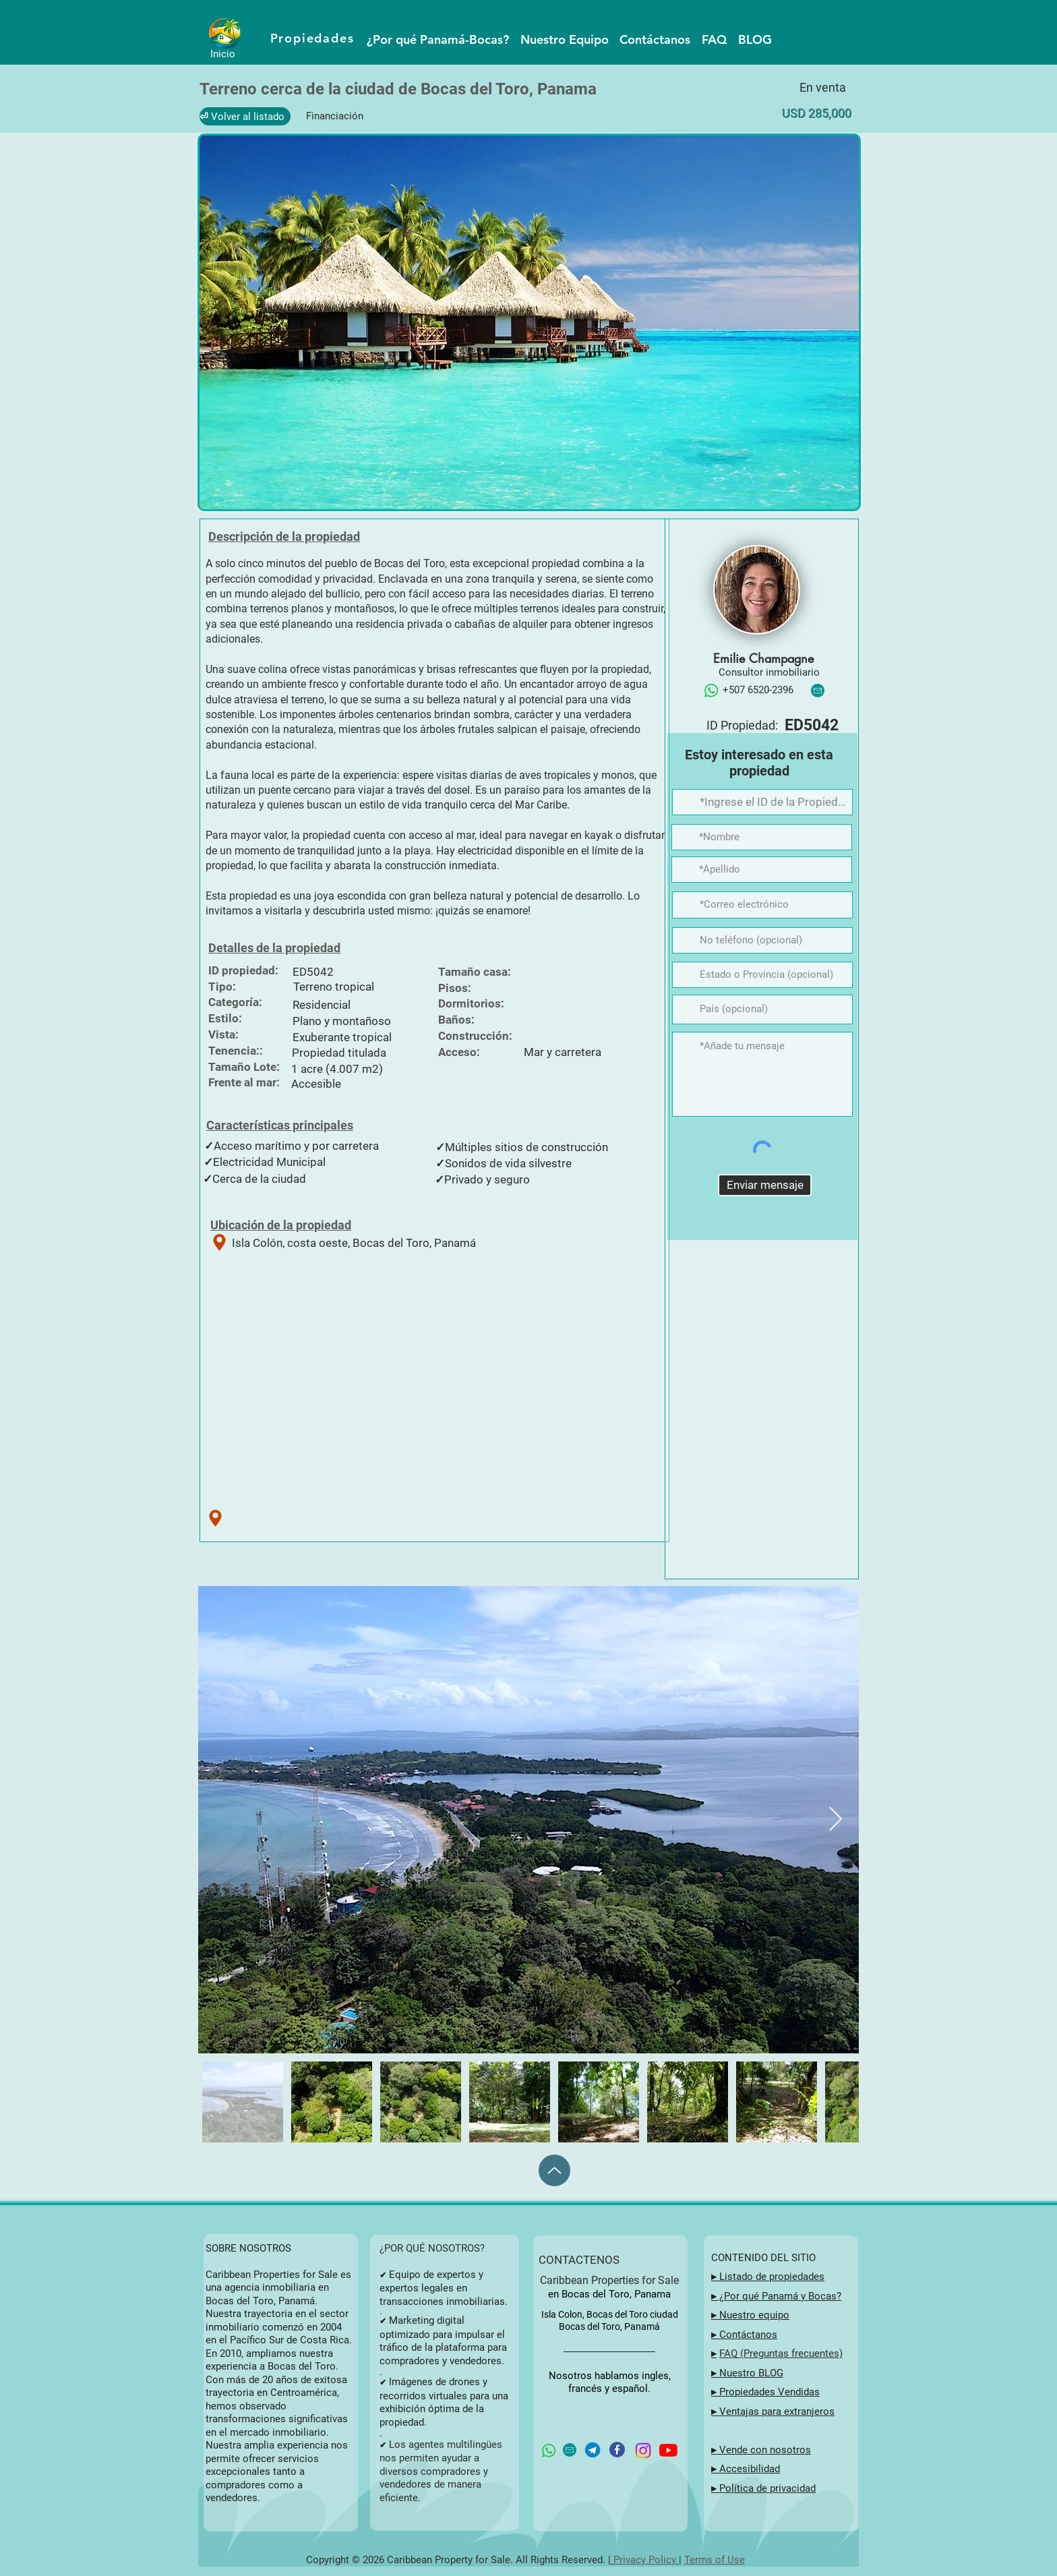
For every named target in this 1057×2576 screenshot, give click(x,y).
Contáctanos (748, 2335)
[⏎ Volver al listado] (245, 116)
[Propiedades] (313, 37)
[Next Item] (835, 1820)
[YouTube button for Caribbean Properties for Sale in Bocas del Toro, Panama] (668, 2450)
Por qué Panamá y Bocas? (782, 2296)
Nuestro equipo (753, 2315)
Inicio (222, 54)
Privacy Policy (644, 2560)
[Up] (554, 2170)
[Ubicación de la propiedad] (219, 1242)
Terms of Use (714, 2560)
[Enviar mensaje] (765, 1185)
